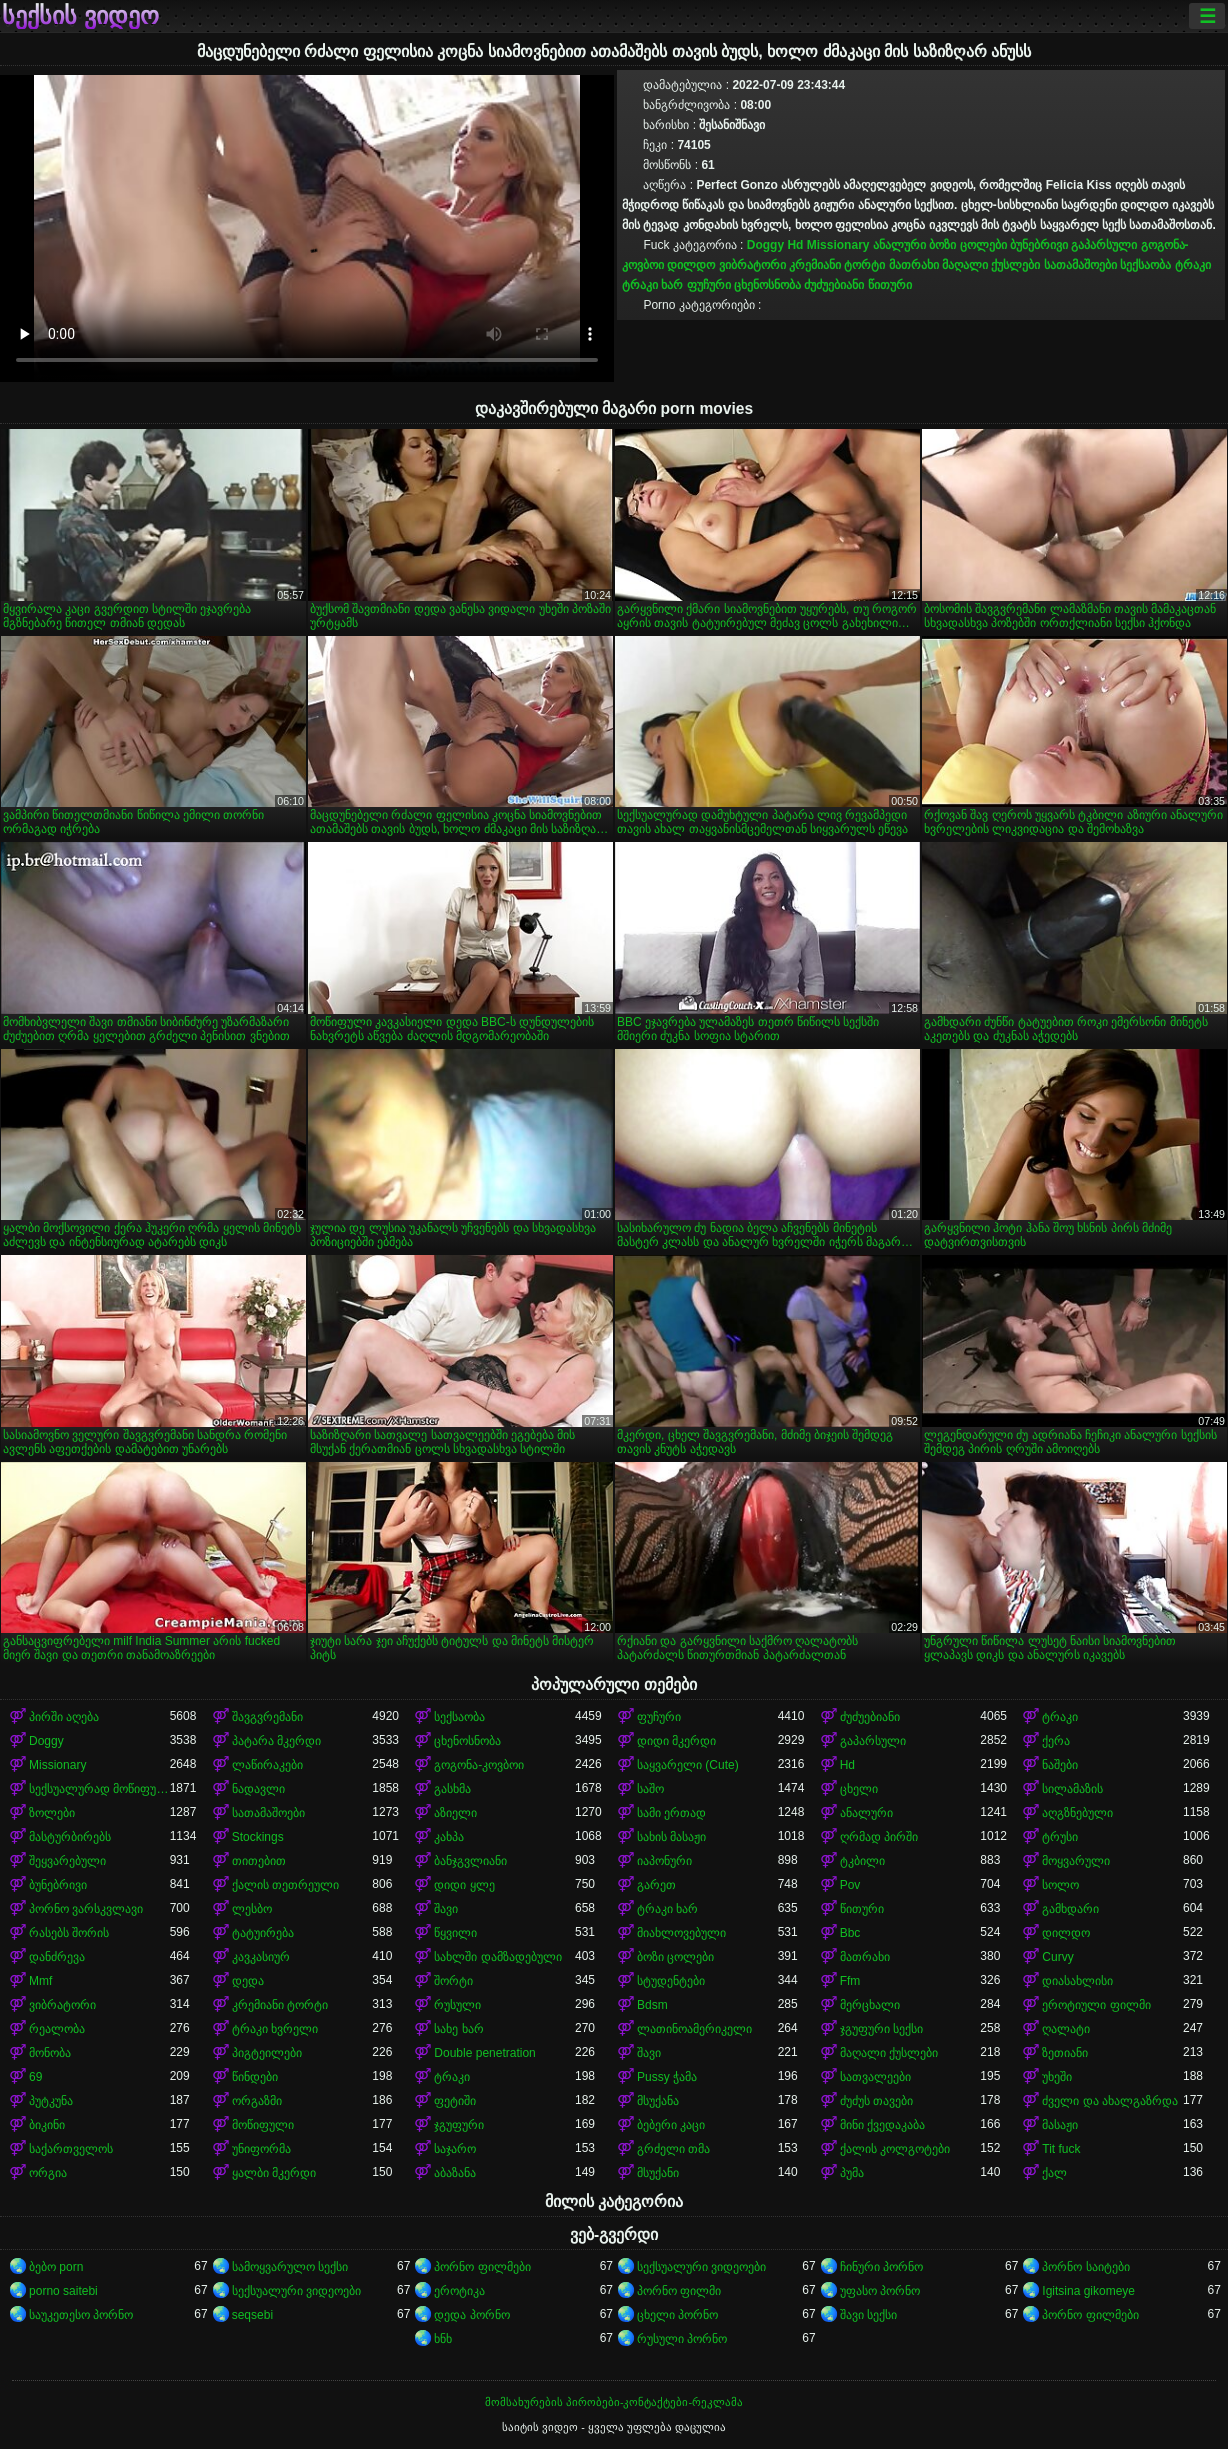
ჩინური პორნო (881, 2267)
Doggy (765, 245)
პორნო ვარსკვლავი (86, 1909)
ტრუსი (1060, 1837)
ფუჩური (709, 285)
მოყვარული (1076, 1861)
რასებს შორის (69, 1933)
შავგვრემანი (267, 1717)
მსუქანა (658, 2101)
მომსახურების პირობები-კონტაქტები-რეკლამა (614, 2402)
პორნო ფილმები (482, 2267)
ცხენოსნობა (767, 285)
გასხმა (452, 1789)
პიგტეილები (267, 2053)
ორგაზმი (257, 2101)
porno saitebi (63, 2291)
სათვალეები (875, 2077)
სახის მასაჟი (671, 1837)
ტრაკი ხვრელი (275, 2029)
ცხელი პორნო (677, 2315)
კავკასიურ (261, 1957)
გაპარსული (1104, 245)
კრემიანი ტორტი (837, 265)
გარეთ (656, 1885)
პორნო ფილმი (679, 2291)
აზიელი (455, 1813)
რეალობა (57, 2029)
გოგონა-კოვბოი (479, 1765)
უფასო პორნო (880, 2291)
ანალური (899, 245)
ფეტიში (455, 2101)
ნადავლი (258, 1789)
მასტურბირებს (70, 1837)
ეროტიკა (459, 2291)
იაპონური (664, 1861)
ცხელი (859, 1789)
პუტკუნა (51, 2101)
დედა (248, 1981)
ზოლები (52, 1813)
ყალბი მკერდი (274, 2173)
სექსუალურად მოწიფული (99, 1789)
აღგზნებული (1077, 1813)
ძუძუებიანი (834, 285)
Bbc (850, 1933)
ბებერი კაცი (671, 2125)
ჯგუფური (459, 2125)
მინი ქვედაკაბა (882, 2125)
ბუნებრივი (1039, 245)
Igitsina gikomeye (1088, 2291)
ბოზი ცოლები (967, 245)
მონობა (50, 2053)
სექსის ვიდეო (80, 16)
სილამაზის (1072, 1789)
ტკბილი (862, 1861)
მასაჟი (1060, 2125)
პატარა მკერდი (276, 1741)
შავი (446, 1909)
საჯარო (455, 2149)
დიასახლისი (1077, 1981)
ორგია (48, 2173)
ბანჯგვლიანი (470, 1861)
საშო (650, 1789)
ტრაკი (1193, 265)
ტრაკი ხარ (652, 285)
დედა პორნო (471, 2315)
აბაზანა (455, 2173)
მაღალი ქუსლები (991, 265)
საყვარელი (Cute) (688, 1765)
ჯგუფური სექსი (881, 2029)
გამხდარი (1070, 1909)
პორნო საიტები (1085, 2267)
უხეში (1057, 2077)
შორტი (453, 1981)
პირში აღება (64, 1717)
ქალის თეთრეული (285, 1885)
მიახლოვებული (681, 1933)
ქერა (1056, 1741)
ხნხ (443, 2339)
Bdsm (652, 2005)
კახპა (449, 1837)
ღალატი (1066, 2029)
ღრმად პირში (879, 1837)
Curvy (1057, 1957)
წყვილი (455, 1933)
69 (35, 2077)
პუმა (852, 2173)
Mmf (40, 1981)
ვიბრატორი (752, 265)
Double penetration (484, 2053)
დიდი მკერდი (676, 1741)
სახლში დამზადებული (497, 1957)
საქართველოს (71, 2149)
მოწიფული (263, 2125)
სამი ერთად (671, 1813)
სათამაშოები (1080, 265)
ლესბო (252, 1909)
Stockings (258, 1837)
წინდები (255, 2077)
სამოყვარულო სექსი (290, 2267)
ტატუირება (263, 1933)
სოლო (1060, 1885)
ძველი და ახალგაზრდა (1110, 2101)
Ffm (850, 1981)
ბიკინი (47, 2125)
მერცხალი (870, 2005)
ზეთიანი (1065, 2053)
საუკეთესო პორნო (81, 2315)
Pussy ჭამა (667, 2077)
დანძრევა (57, 1957)
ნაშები (1060, 1765)
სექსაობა (1145, 265)
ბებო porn (56, 2267)
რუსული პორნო (682, 2339)
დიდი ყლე (464, 1885)
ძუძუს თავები (876, 2101)
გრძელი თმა (673, 2149)
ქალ (1054, 2173)
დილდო (691, 265)
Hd (795, 245)
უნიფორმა (261, 2149)
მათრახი (914, 265)
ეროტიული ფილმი (1096, 2005)
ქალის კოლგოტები (895, 2149)
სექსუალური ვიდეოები (701, 2267)
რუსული (457, 2005)
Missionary (838, 245)
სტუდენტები (671, 1981)
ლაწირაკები (267, 1765)
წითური (890, 285)
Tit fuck (1061, 2149)
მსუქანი (658, 2173)
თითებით (259, 1861)
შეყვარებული (67, 1861)
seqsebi (252, 2315)
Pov (850, 1885)
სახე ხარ (458, 2029)
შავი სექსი (868, 2315)
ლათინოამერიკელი (694, 2029)
